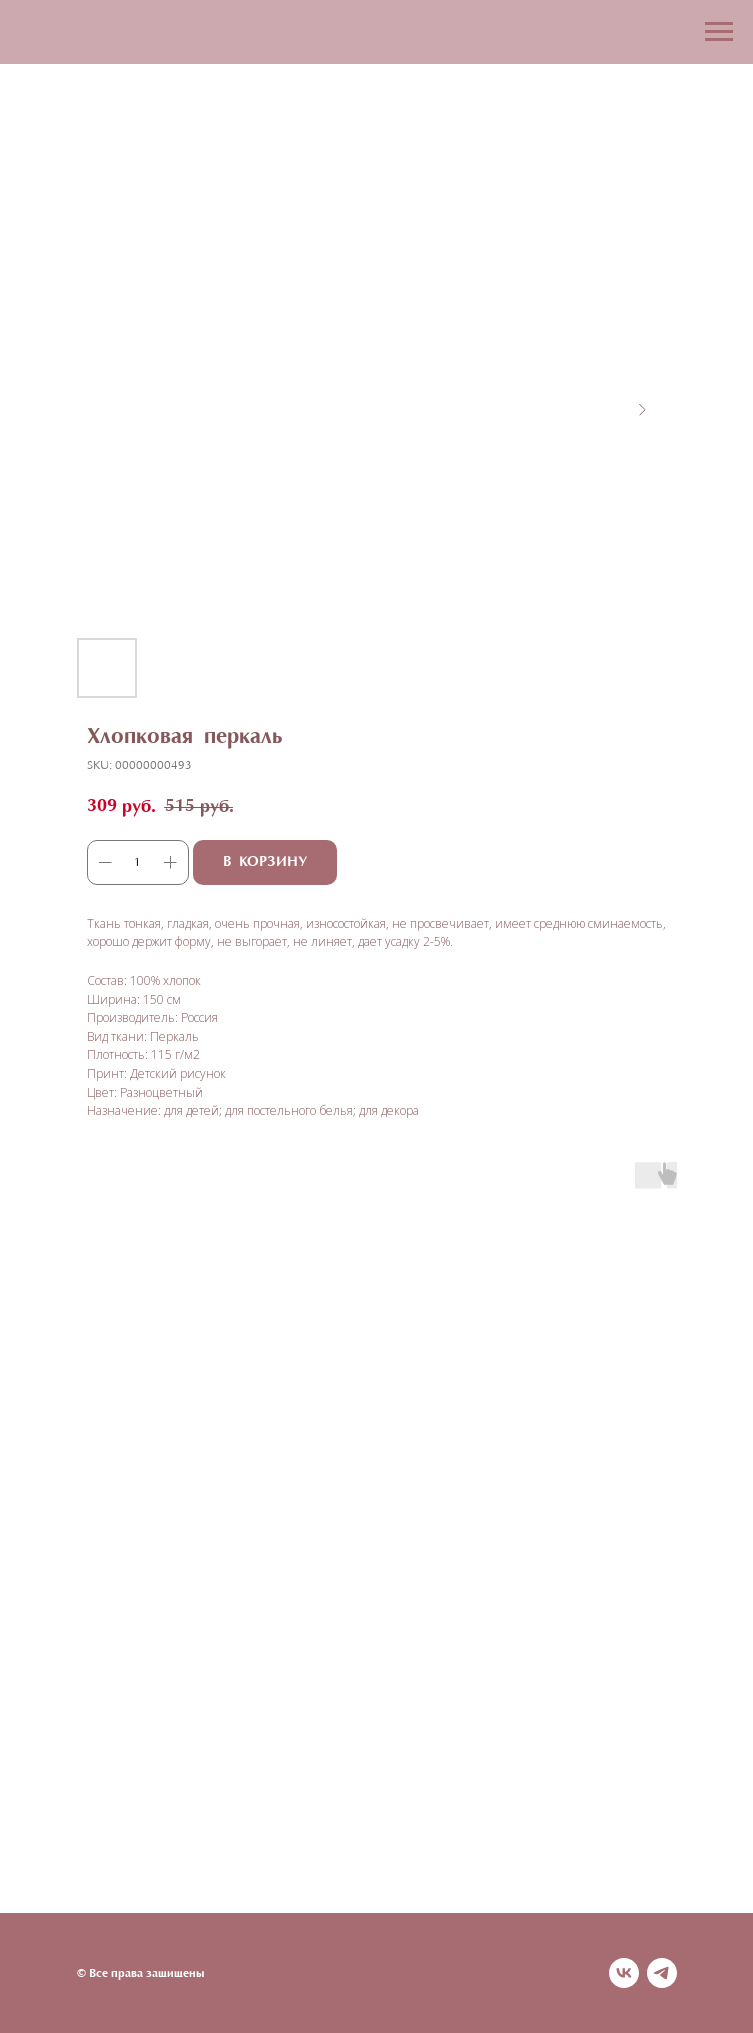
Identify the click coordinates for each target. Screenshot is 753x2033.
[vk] (624, 1973)
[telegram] (662, 1973)
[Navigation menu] (719, 32)
